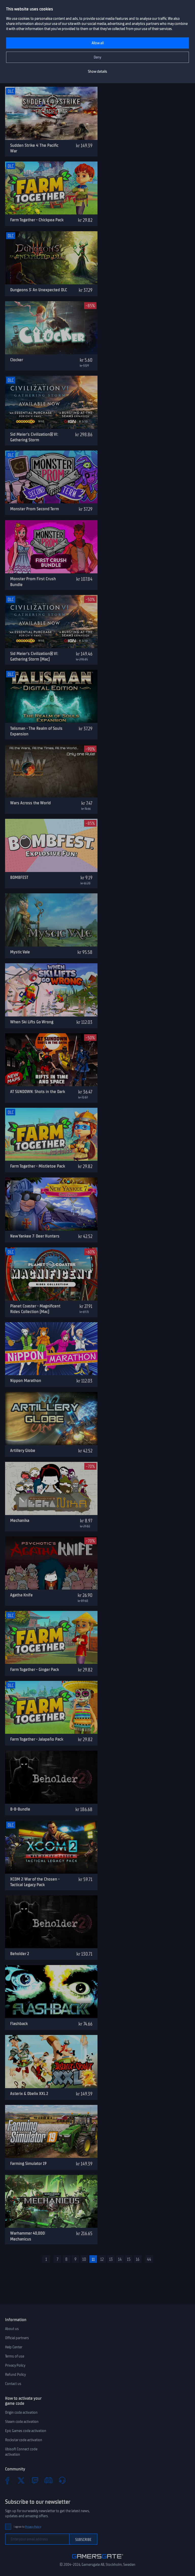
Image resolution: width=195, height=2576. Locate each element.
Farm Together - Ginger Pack (34, 1669)
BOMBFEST (19, 877)
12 (102, 2259)
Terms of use (14, 2356)
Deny (97, 57)
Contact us (13, 2383)
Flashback (19, 2023)
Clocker (16, 359)
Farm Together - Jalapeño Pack (36, 1739)
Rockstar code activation (23, 2439)
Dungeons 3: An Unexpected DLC (38, 290)
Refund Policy (15, 2374)
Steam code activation (22, 2421)
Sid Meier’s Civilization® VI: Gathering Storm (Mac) (34, 656)
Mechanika (19, 1520)
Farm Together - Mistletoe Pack (37, 1166)
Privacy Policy (15, 2365)
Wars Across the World (30, 803)
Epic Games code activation (25, 2430)
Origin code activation (21, 2412)
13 (111, 2259)
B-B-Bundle (20, 1809)
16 (137, 2259)
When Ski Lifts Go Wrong (31, 1022)
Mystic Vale (20, 952)
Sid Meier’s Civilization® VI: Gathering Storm (34, 437)
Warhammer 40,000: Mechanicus (27, 2236)
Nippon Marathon (25, 1380)
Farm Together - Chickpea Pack (36, 220)
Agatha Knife (21, 1595)
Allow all (98, 43)
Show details (97, 71)
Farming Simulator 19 (28, 2163)
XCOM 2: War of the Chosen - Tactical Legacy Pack (35, 1882)
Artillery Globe (22, 1450)
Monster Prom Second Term (34, 509)
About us (12, 2328)
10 (84, 2259)
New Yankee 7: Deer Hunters (34, 1236)
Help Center (13, 2347)
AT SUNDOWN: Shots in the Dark (37, 1091)
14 (120, 2259)
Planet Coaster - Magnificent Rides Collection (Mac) (35, 1309)
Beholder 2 (19, 1953)
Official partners (17, 2337)
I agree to (27, 2527)
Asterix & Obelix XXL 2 (29, 2093)
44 (149, 2259)
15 (129, 2259)
